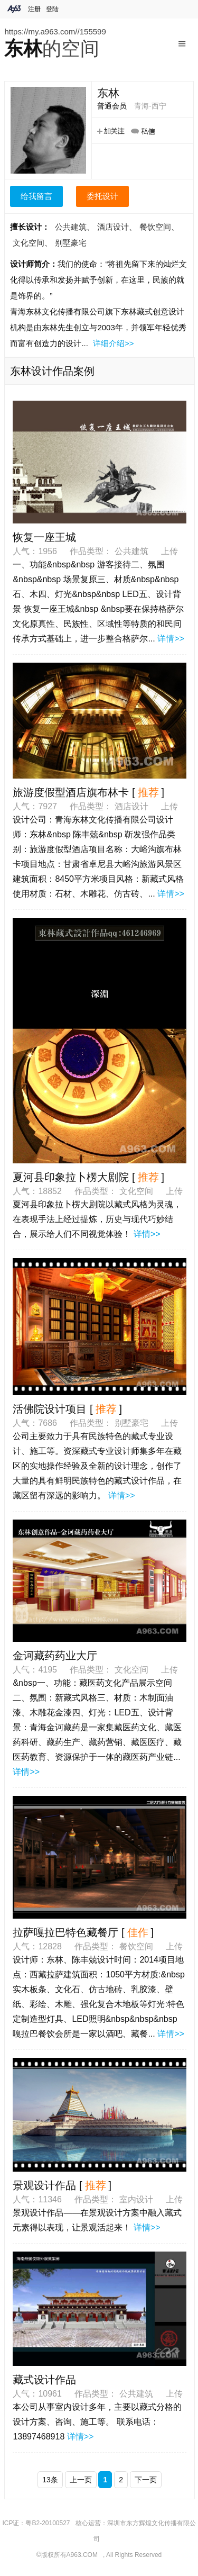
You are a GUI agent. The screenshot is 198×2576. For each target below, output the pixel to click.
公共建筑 (71, 226)
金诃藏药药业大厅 (55, 1655)
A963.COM (82, 2555)
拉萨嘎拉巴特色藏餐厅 (65, 1932)
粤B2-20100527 (47, 2523)
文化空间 (28, 242)
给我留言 (36, 196)
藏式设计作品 (44, 2379)
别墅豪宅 (71, 242)
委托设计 (102, 196)
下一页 (146, 2479)
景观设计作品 (44, 2185)
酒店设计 (113, 226)
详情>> (170, 638)
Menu (182, 39)
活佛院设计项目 (50, 1409)
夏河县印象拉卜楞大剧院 (71, 1177)
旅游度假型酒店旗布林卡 (71, 792)
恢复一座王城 (44, 537)
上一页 (81, 2479)
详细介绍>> (113, 343)
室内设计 (137, 2199)
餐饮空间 (155, 226)
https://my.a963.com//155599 (55, 31)
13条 (50, 2479)
